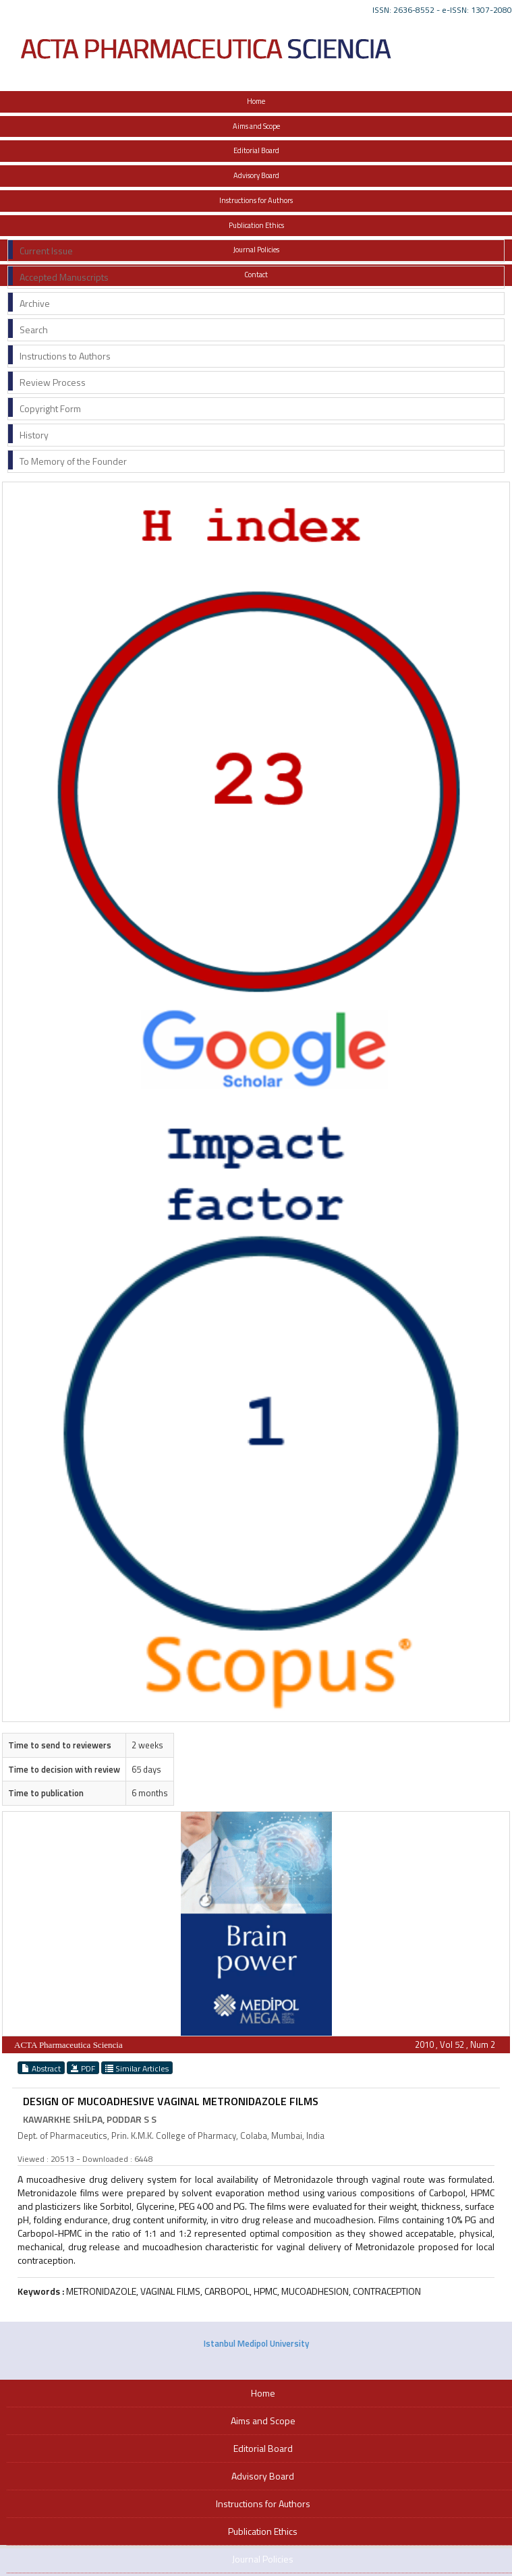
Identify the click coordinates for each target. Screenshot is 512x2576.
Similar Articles (137, 2068)
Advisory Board (256, 175)
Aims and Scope (256, 126)
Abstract (41, 2068)
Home (256, 101)
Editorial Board (256, 150)
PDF (83, 2068)
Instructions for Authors (256, 200)
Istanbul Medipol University (256, 2343)
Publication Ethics (256, 225)
